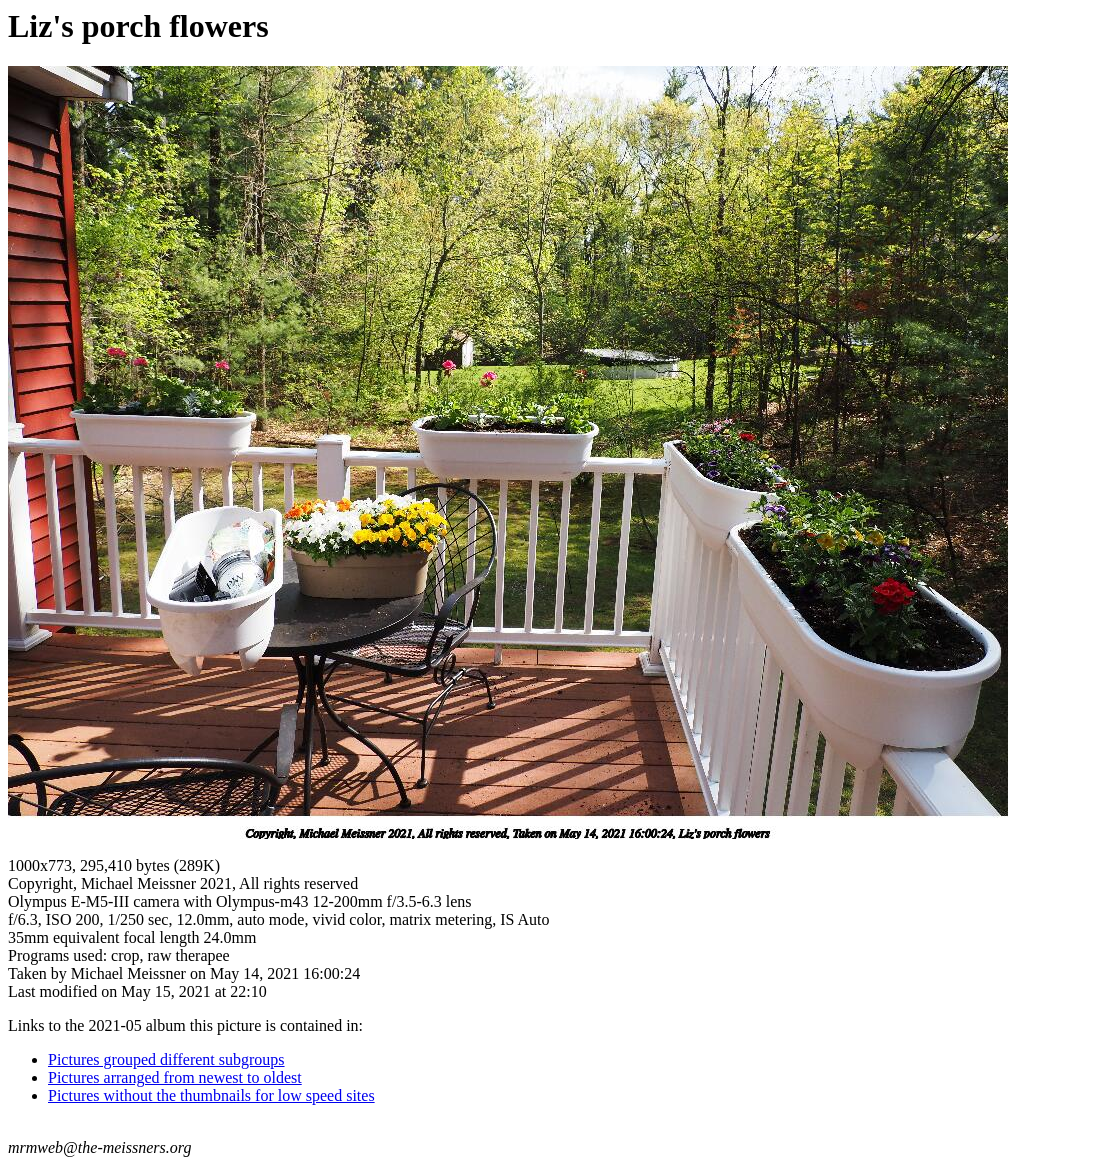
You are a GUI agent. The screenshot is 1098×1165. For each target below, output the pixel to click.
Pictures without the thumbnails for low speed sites (211, 1095)
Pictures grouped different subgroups (166, 1059)
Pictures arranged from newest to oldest (175, 1077)
